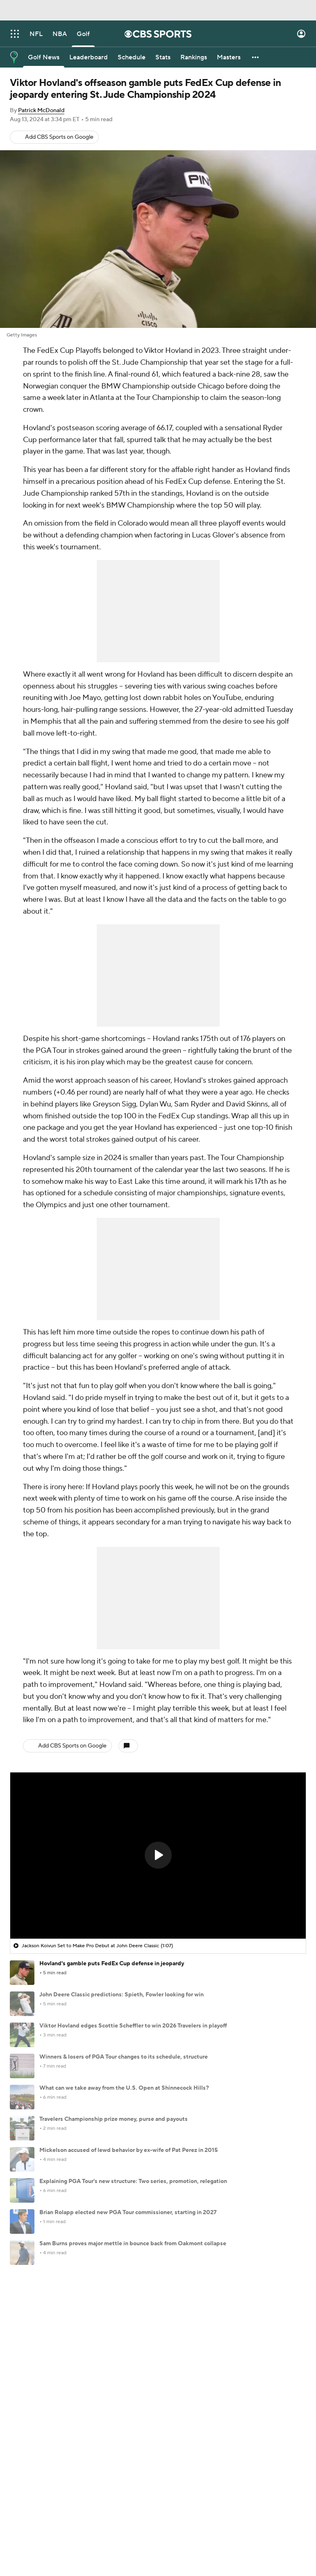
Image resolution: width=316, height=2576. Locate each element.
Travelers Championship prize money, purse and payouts (113, 2119)
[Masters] (229, 57)
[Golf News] (43, 57)
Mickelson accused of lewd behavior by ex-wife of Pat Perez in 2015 (128, 2150)
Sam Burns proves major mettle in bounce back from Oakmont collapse (132, 2243)
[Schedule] (131, 57)
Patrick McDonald (41, 110)
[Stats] (162, 57)
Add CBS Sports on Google (59, 137)
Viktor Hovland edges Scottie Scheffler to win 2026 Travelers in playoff (133, 2026)
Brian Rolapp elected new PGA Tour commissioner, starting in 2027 (128, 2212)
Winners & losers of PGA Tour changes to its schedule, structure (123, 2057)
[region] (158, 1855)
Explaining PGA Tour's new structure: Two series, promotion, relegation (133, 2181)
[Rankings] (193, 57)
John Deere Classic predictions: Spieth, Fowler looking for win (121, 1994)
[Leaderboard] (88, 57)
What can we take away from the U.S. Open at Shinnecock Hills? (124, 2088)
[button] (256, 57)
